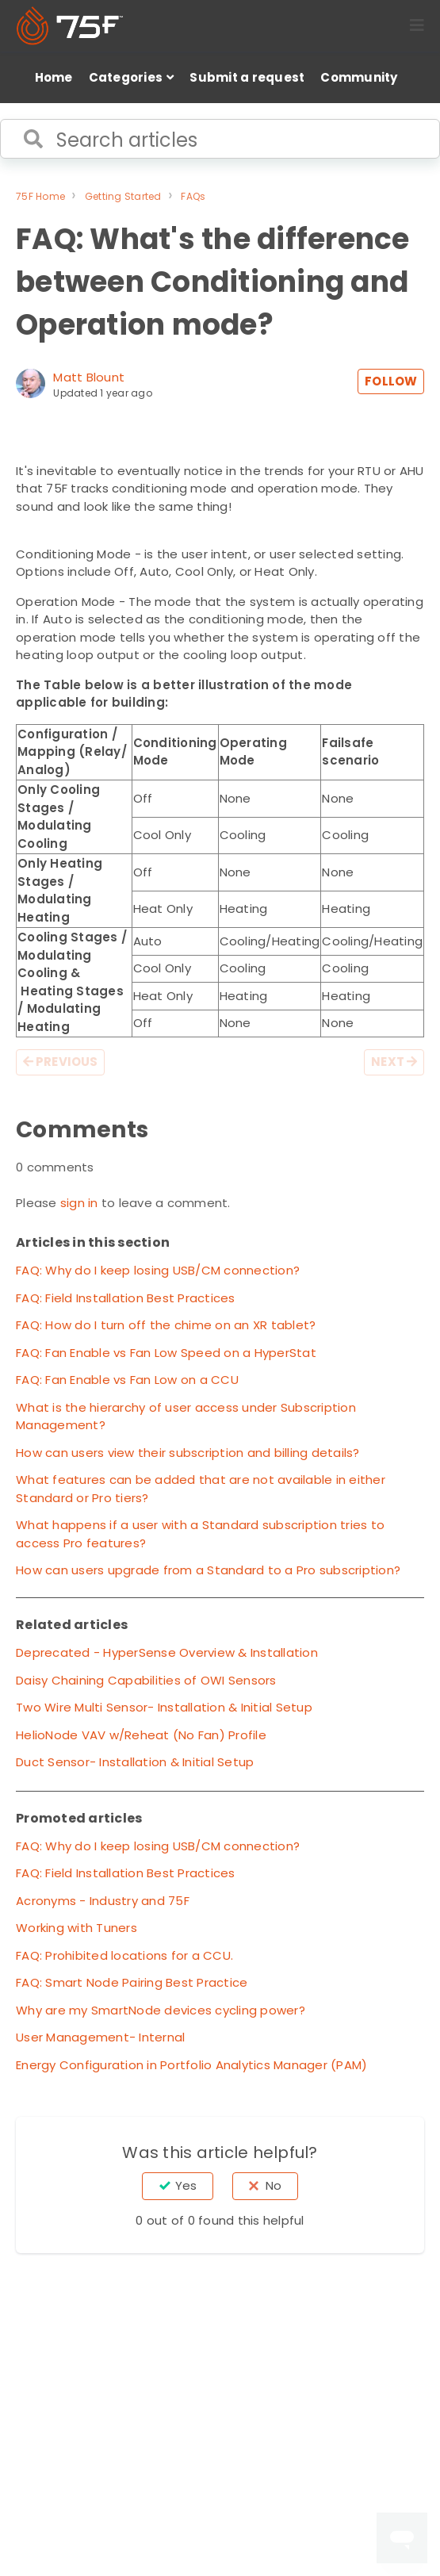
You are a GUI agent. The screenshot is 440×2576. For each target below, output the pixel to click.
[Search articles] (220, 139)
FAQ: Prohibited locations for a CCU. (124, 1955)
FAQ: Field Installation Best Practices (125, 1298)
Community (358, 77)
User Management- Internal (100, 2037)
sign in (79, 1202)
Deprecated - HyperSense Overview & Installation (167, 1652)
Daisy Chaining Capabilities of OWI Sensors (146, 1680)
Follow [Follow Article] (391, 381)
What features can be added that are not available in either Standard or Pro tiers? (200, 1488)
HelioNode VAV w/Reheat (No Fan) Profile (141, 1735)
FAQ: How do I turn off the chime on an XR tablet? (166, 1325)
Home (54, 77)
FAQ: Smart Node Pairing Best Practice (131, 1982)
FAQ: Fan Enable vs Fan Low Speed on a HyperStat (166, 1352)
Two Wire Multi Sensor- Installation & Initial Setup (164, 1707)
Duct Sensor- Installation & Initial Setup (135, 1762)
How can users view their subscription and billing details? (188, 1452)
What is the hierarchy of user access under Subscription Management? (186, 1416)
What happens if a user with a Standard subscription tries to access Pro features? (200, 1533)
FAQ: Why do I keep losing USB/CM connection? (158, 1270)
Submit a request (246, 77)
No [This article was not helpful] (273, 2185)
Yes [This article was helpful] (186, 2185)
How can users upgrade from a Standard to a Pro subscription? (208, 1570)
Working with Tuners (76, 1927)
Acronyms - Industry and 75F (102, 1900)
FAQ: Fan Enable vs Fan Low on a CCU (127, 1379)
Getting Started (123, 196)
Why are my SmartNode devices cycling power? (160, 2010)
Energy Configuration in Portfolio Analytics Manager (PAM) (191, 2065)
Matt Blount (88, 377)
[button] (417, 25)
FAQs (193, 196)
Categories (126, 77)
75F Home (40, 196)
